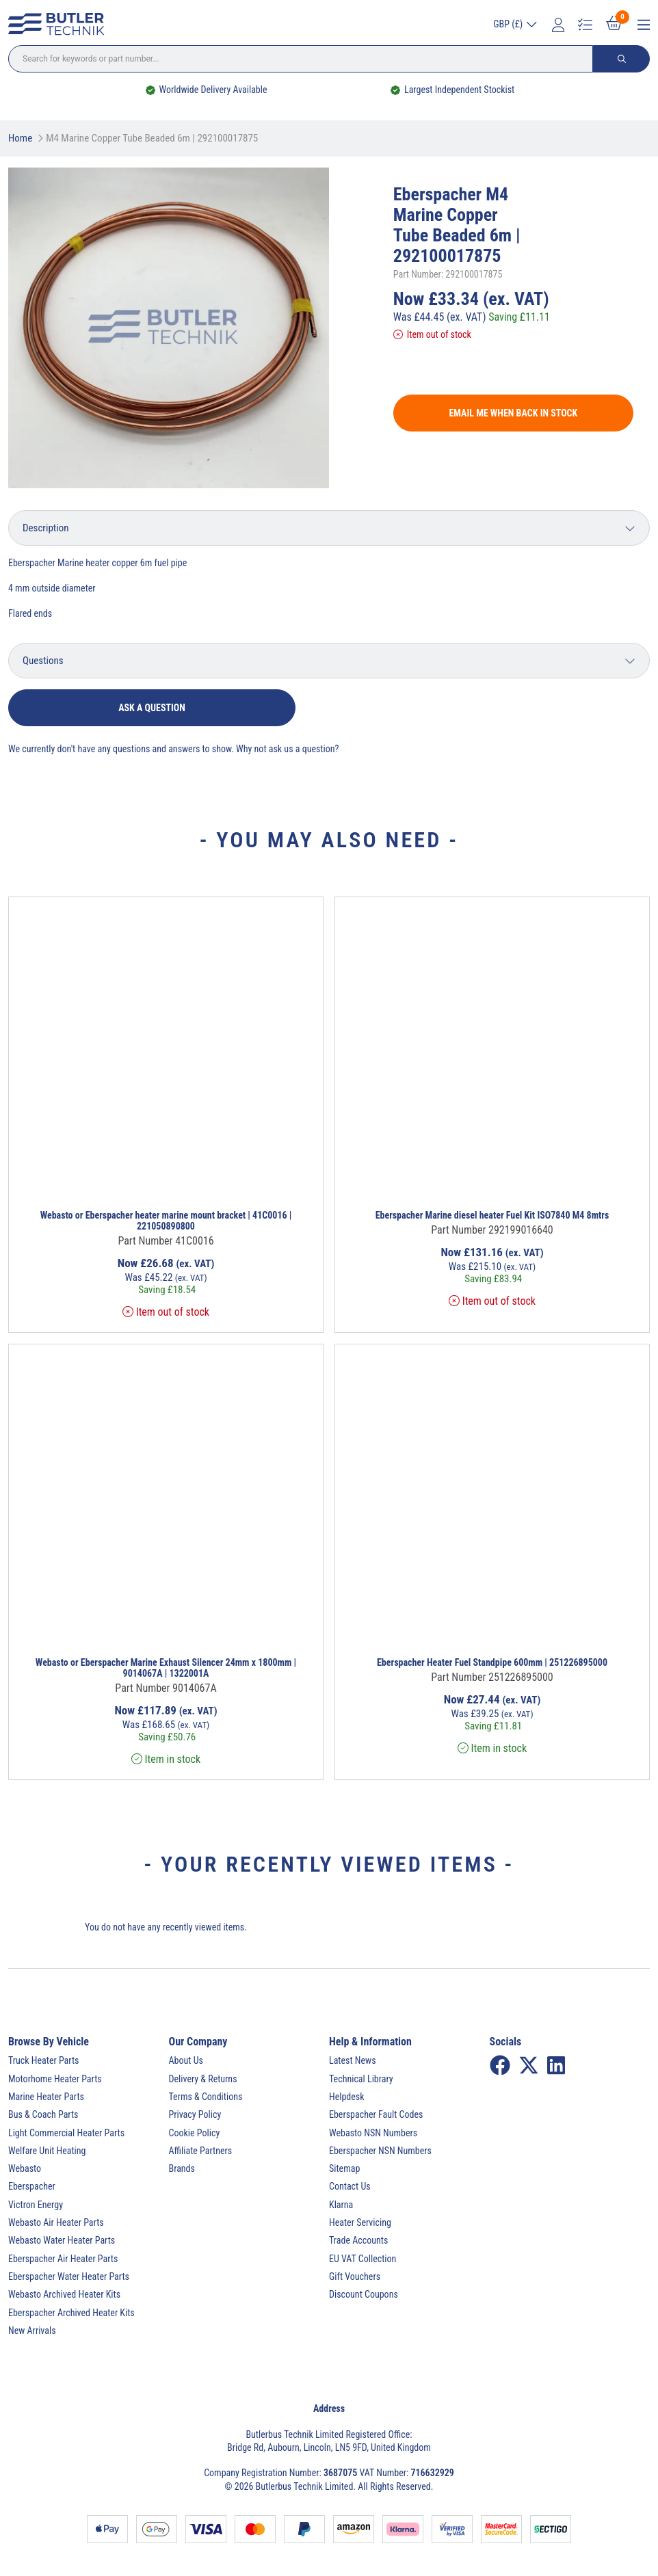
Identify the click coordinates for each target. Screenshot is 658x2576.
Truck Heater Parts (43, 2060)
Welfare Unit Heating (46, 2150)
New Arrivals (32, 2330)
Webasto (24, 2168)
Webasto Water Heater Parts (61, 2240)
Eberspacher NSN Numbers (380, 2150)
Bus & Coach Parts (43, 2114)
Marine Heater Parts (46, 2096)
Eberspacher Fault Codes (376, 2114)
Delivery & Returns (203, 2078)
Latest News (352, 2060)
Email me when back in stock (513, 413)
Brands (182, 2168)
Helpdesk (347, 2096)
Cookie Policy (194, 2132)
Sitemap (344, 2168)
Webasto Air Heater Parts (56, 2222)
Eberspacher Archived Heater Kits (71, 2312)
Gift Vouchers (354, 2276)
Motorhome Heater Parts (55, 2078)
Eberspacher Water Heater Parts (68, 2276)
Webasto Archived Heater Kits (64, 2294)
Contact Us (350, 2186)
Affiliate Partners (201, 2150)
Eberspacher (31, 2186)
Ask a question (151, 707)
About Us (186, 2060)
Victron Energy (35, 2204)
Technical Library (361, 2078)
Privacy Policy (195, 2114)
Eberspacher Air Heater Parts (63, 2258)
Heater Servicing (360, 2222)
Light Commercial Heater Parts (66, 2132)
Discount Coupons (363, 2294)
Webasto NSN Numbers (373, 2132)
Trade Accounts (358, 2240)
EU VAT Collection (362, 2258)
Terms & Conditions (206, 2096)
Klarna (341, 2204)
